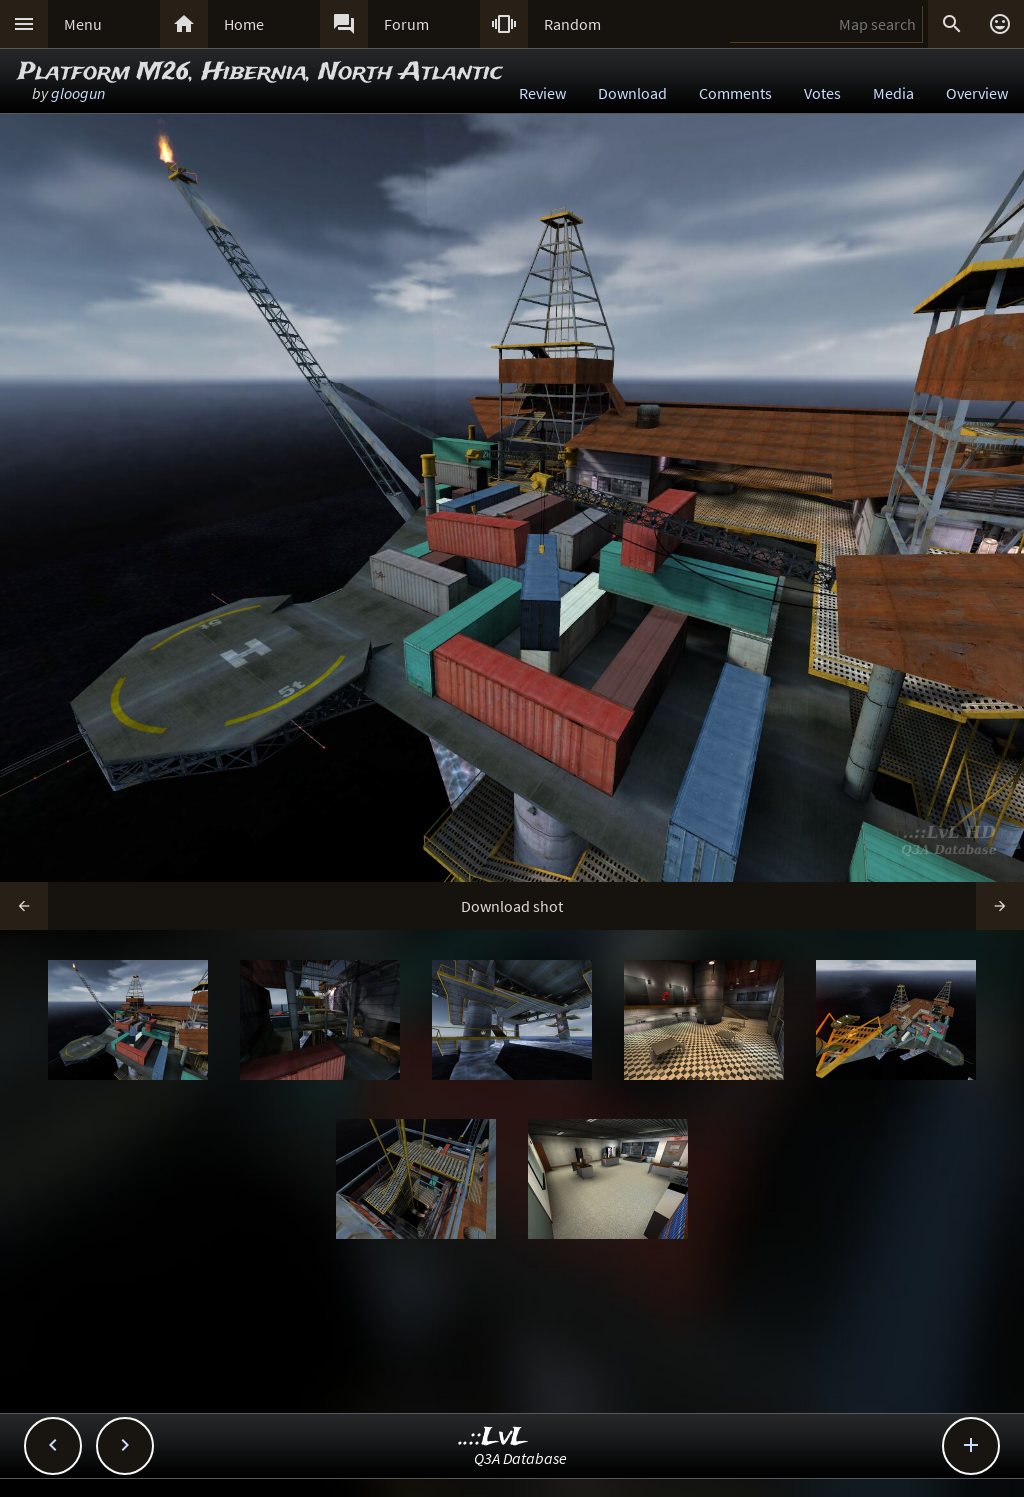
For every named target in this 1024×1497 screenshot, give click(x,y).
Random (572, 24)
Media (893, 93)
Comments (735, 93)
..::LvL (493, 1437)
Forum (406, 24)
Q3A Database (520, 1458)
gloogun (78, 93)
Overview (977, 93)
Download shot (512, 906)
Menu (83, 24)
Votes (822, 93)
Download (632, 93)
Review (542, 93)
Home (244, 24)
